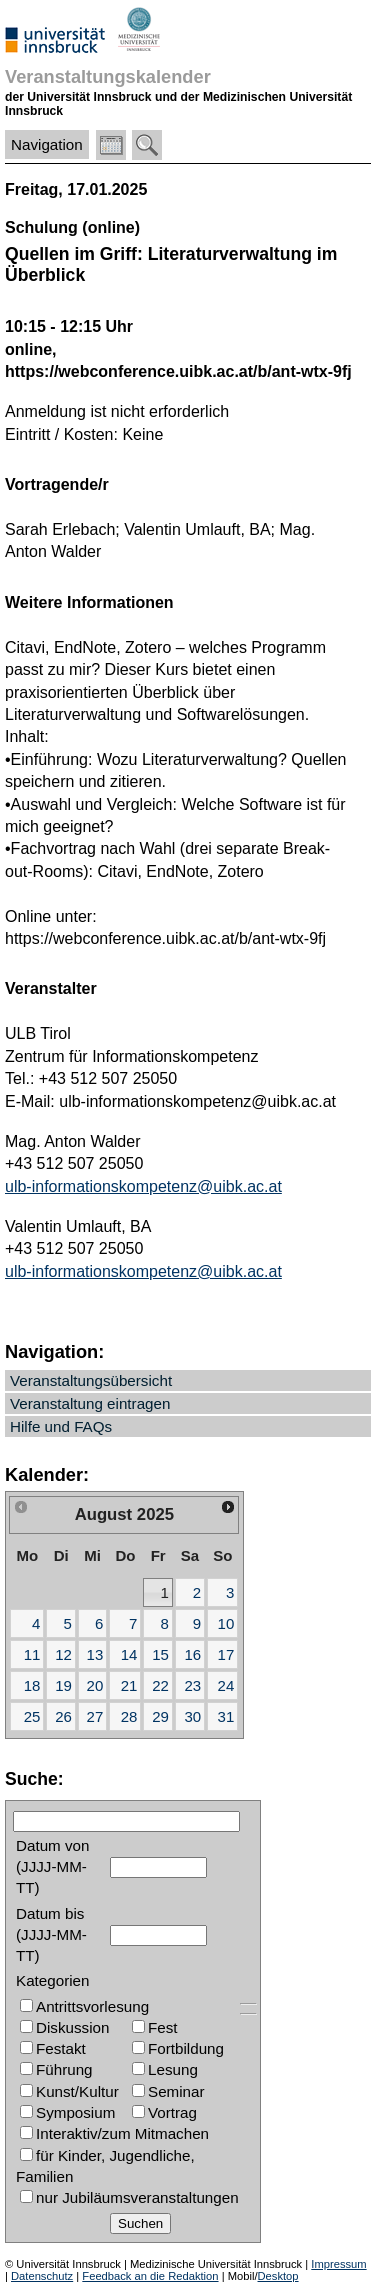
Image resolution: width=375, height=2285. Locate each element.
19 (63, 1685)
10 (226, 1623)
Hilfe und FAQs (61, 1426)
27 (95, 1716)
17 (226, 1654)
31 (226, 1716)
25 (32, 1716)
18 (32, 1685)
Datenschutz (42, 2276)
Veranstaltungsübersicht (91, 1380)
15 (160, 1654)
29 (160, 1716)
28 (129, 1716)
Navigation (47, 144)
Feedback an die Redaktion (150, 2276)
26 (63, 1716)
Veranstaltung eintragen (90, 1403)
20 (95, 1685)
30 (192, 1716)
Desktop (278, 2276)
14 (129, 1654)
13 (95, 1654)
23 (192, 1685)
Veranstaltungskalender (108, 76)
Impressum (338, 2264)
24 (226, 1685)
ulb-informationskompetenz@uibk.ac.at (143, 1186)
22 (160, 1685)
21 (129, 1685)
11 (32, 1654)
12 (63, 1654)
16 (192, 1654)
